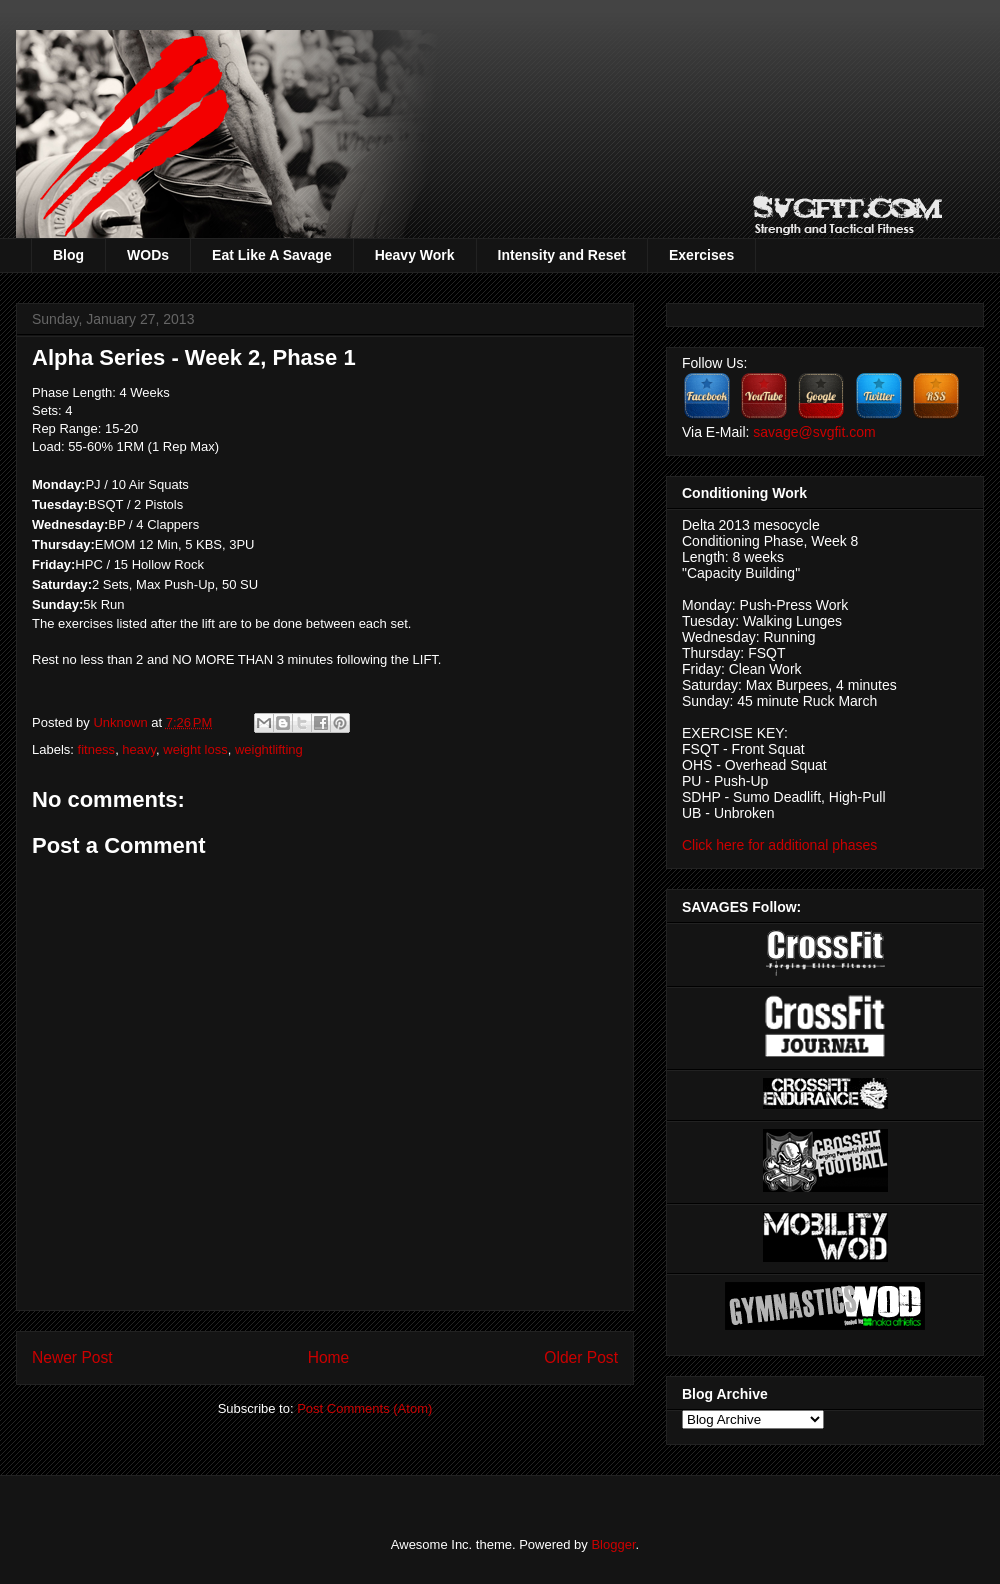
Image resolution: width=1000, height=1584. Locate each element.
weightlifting (269, 749)
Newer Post (72, 1357)
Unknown (122, 722)
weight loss (195, 749)
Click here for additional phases (779, 845)
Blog (68, 255)
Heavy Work (415, 255)
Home (329, 1357)
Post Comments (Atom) (364, 1408)
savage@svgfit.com (814, 432)
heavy (139, 749)
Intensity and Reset (562, 255)
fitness (97, 749)
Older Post (581, 1357)
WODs (148, 255)
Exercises (701, 255)
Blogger (613, 1544)
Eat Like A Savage (272, 255)
